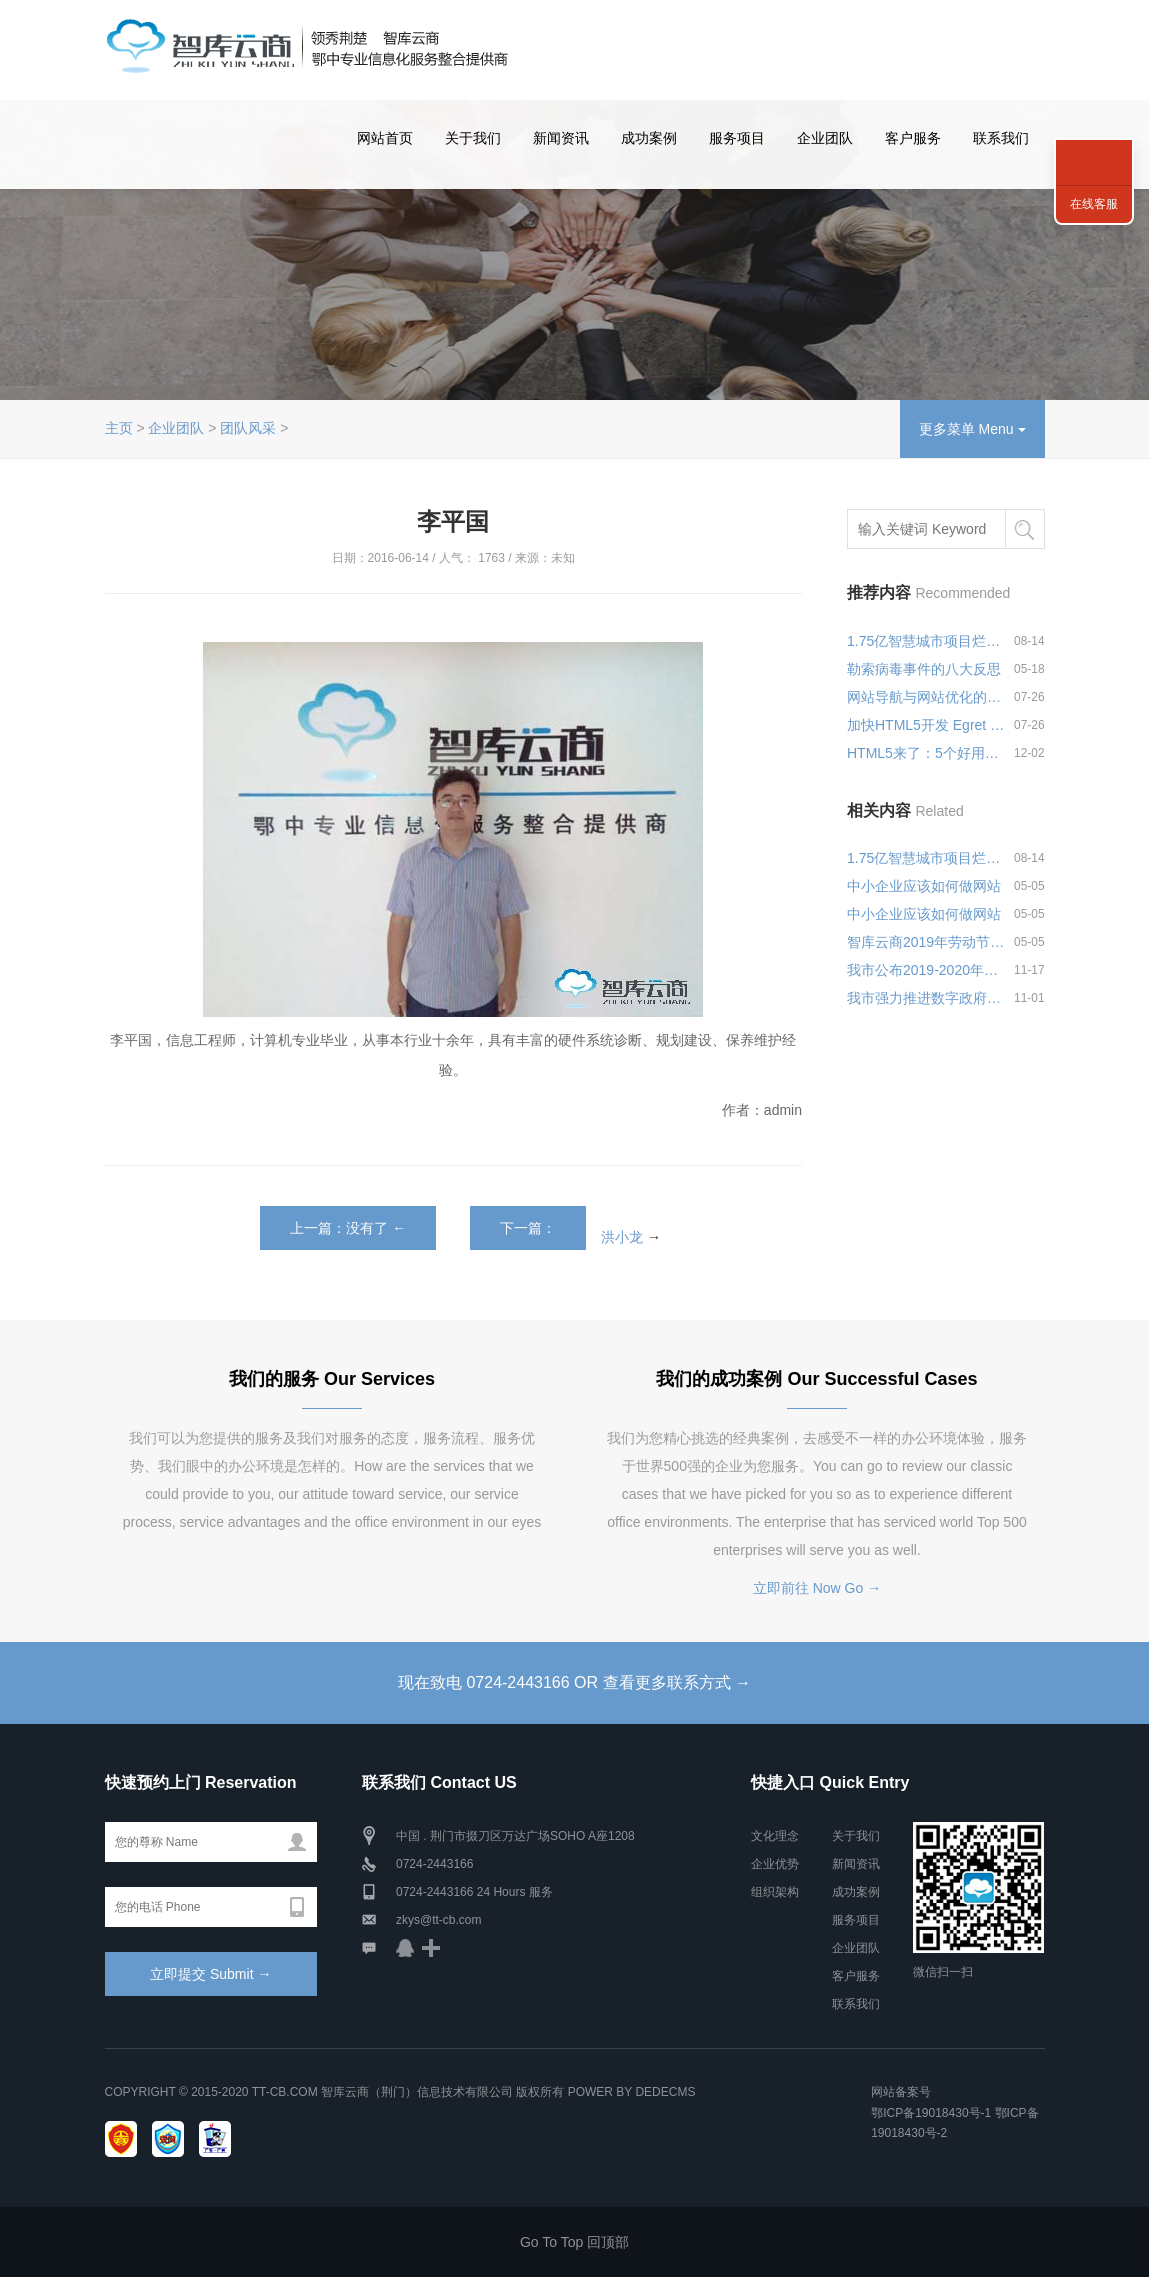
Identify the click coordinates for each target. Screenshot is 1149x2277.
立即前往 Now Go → (817, 1588)
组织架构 (775, 1892)
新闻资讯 (561, 138)
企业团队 (825, 138)
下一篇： (528, 1228)
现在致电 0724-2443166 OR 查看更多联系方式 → (574, 1682)
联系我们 (1001, 138)
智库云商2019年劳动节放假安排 (926, 942)
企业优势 (775, 1864)
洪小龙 (622, 1236)
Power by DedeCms (632, 2092)
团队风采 (248, 428)
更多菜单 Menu (972, 429)
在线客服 (1094, 204)
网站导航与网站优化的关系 (926, 697)
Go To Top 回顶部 (574, 2242)
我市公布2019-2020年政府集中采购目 (926, 970)
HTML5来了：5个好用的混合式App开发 (926, 753)
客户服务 (913, 138)
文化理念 (775, 1836)
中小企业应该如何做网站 (924, 886)
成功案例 (649, 138)
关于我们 (473, 138)
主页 (119, 428)
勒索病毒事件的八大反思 (924, 669)
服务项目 (737, 138)
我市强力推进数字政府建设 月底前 (926, 998)
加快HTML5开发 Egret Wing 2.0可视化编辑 (926, 725)
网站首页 (385, 138)
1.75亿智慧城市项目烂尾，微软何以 (926, 641)
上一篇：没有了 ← (348, 1228)
